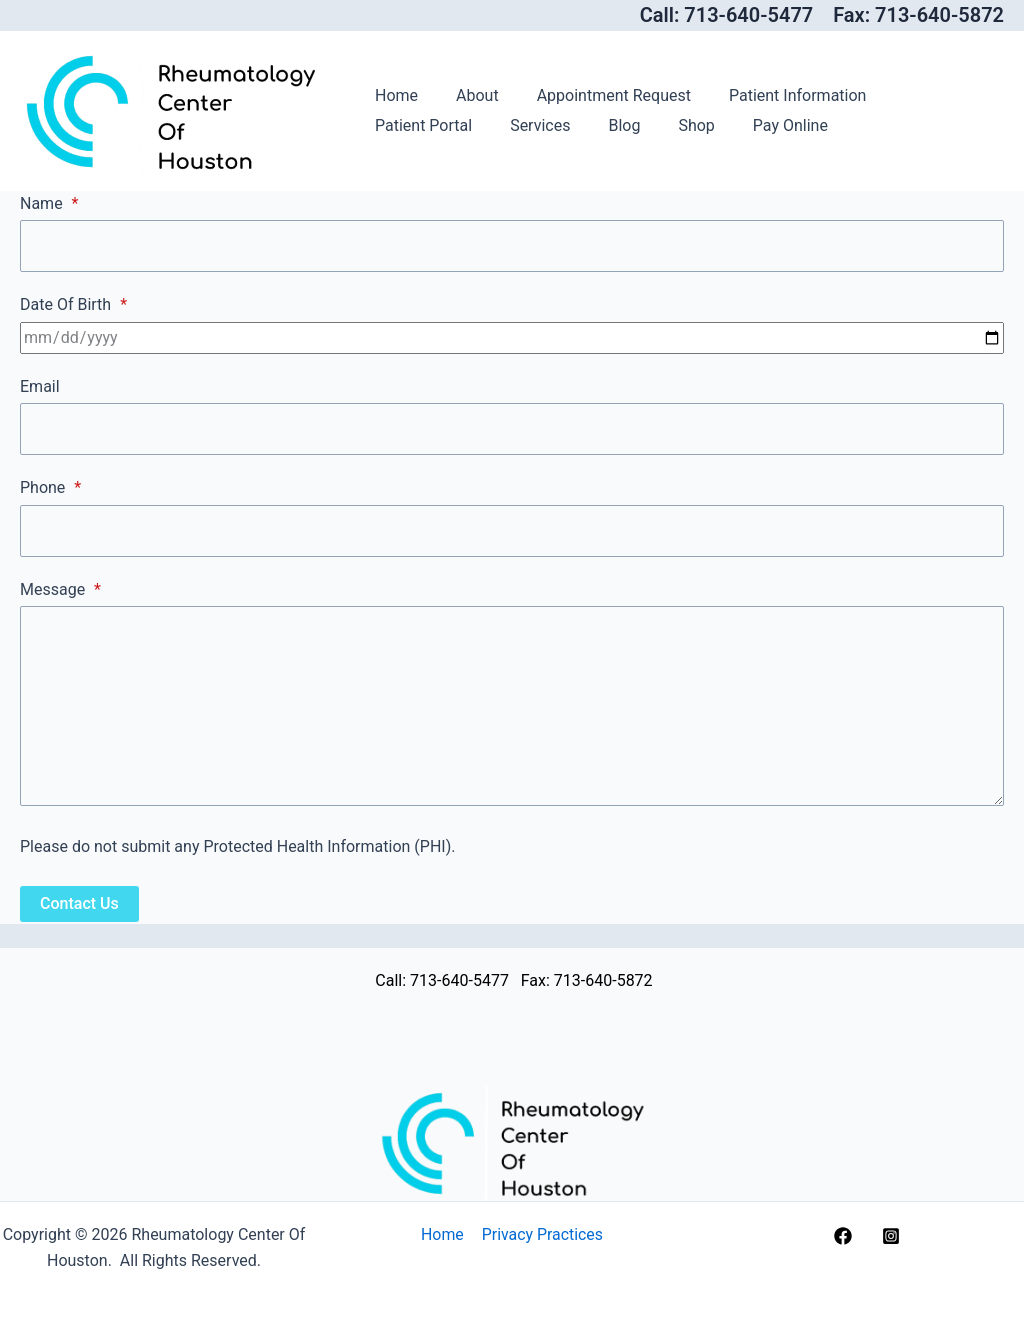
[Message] (512, 708)
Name (49, 203)
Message (60, 590)
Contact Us (79, 905)
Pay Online (634, 125)
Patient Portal (925, 95)
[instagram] (894, 1236)
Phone (50, 488)
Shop (546, 125)
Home (393, 95)
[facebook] (845, 1236)
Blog (480, 125)
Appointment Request (599, 95)
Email (40, 387)
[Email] (512, 430)
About (468, 95)
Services (402, 125)
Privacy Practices (541, 1234)
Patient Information (776, 95)
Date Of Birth (73, 305)
